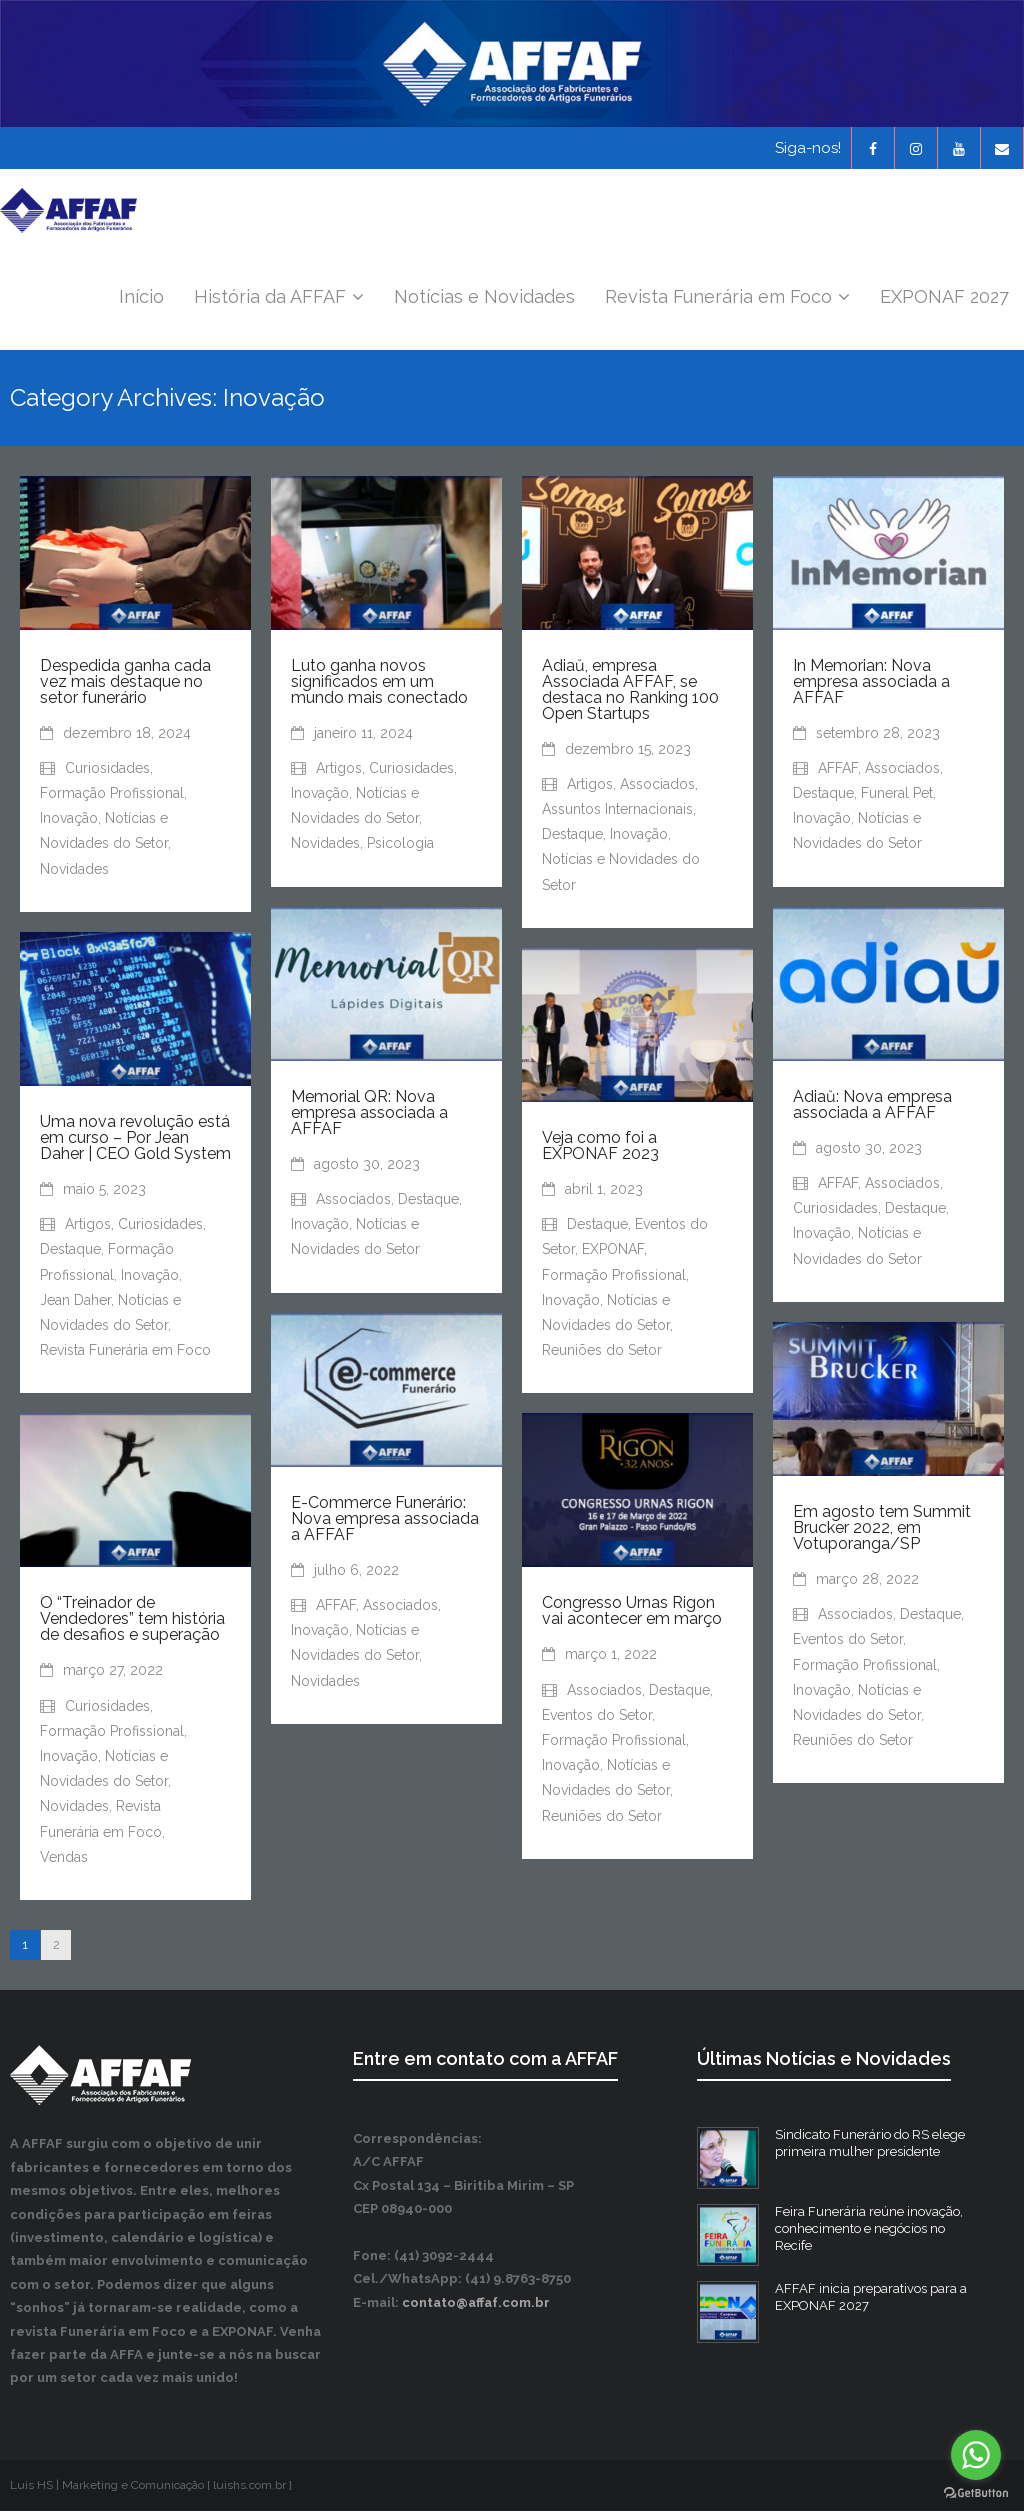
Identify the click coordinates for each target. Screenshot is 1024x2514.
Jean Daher (75, 1303)
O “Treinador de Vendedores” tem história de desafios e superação (132, 1621)
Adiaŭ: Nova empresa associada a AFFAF (872, 1107)
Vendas (64, 1860)
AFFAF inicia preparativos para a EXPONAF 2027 (871, 2300)
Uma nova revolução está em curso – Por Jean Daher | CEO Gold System (135, 1140)
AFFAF (838, 771)
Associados (657, 787)
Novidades (74, 871)
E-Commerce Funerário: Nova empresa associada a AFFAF (385, 1521)
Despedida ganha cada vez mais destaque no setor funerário (125, 684)
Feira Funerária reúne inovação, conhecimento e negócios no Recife (869, 2231)
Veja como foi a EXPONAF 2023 (600, 1148)
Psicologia (400, 846)
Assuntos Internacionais (617, 812)
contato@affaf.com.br (476, 2305)
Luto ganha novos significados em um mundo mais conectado (379, 684)
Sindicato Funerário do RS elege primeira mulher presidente (870, 2146)
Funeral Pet (897, 796)
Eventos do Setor (848, 1642)
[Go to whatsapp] (976, 2455)
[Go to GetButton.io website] (976, 2493)
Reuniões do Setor (602, 1353)
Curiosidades (107, 771)
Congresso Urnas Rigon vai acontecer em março (632, 1613)
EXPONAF (613, 1252)
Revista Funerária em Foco (125, 1353)
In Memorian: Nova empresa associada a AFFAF (871, 684)
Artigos (339, 771)
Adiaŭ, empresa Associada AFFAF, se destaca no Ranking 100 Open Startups (630, 692)
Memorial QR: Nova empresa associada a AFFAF (369, 1115)
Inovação (69, 821)
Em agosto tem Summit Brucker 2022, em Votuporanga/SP (882, 1530)
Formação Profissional (112, 796)
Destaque (572, 837)
